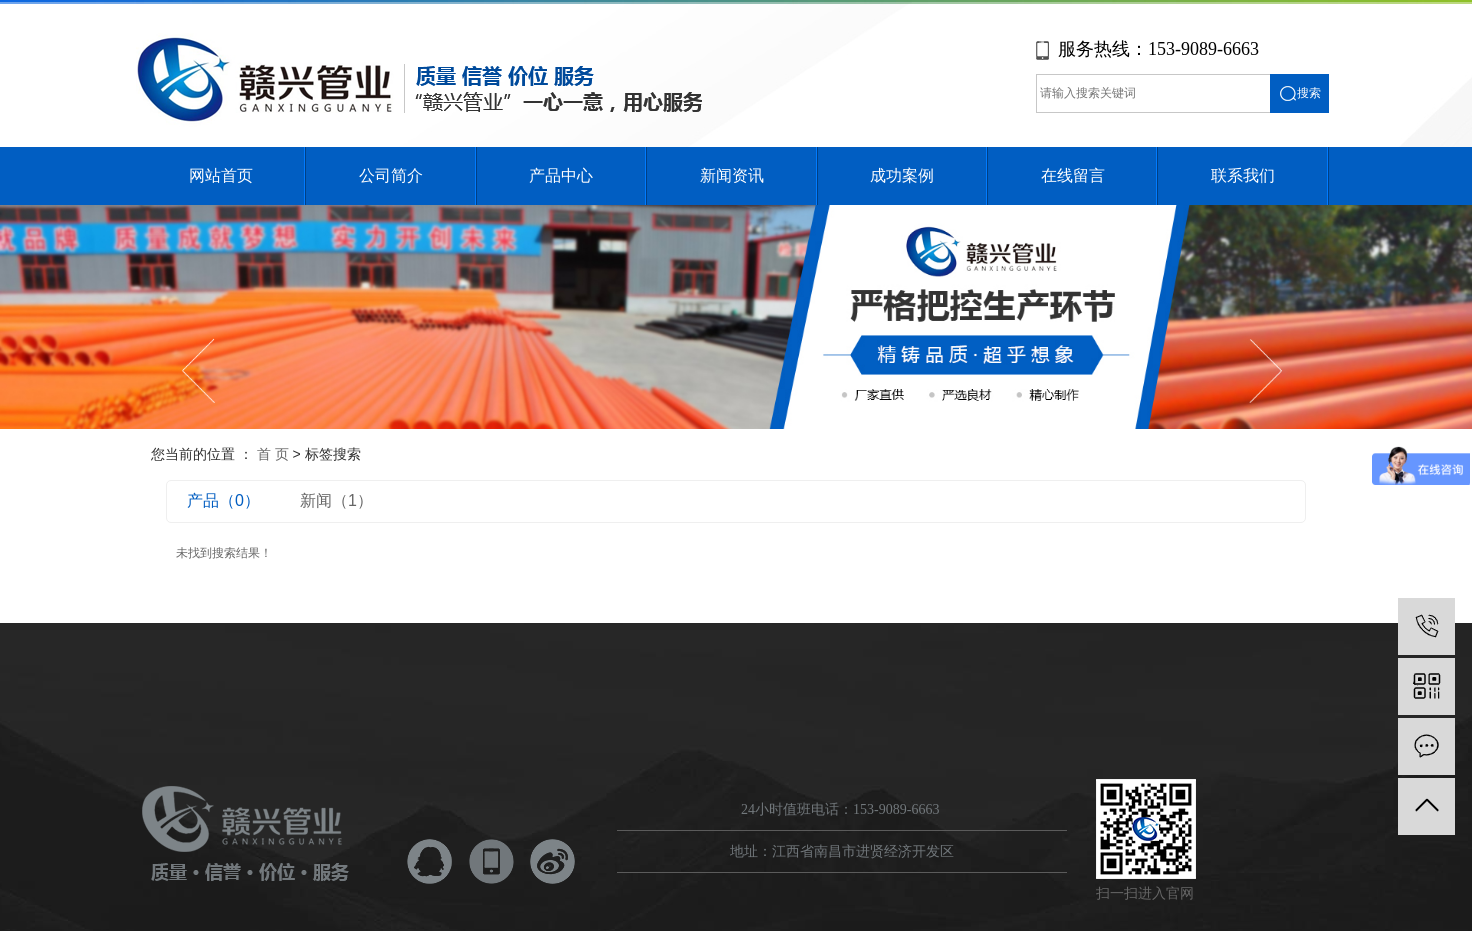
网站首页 (221, 175)
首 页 (273, 454)
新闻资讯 (732, 175)
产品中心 (561, 175)
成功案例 (902, 175)
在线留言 (1073, 175)
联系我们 (1243, 175)
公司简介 (391, 175)
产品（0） (223, 500)
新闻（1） (336, 500)
